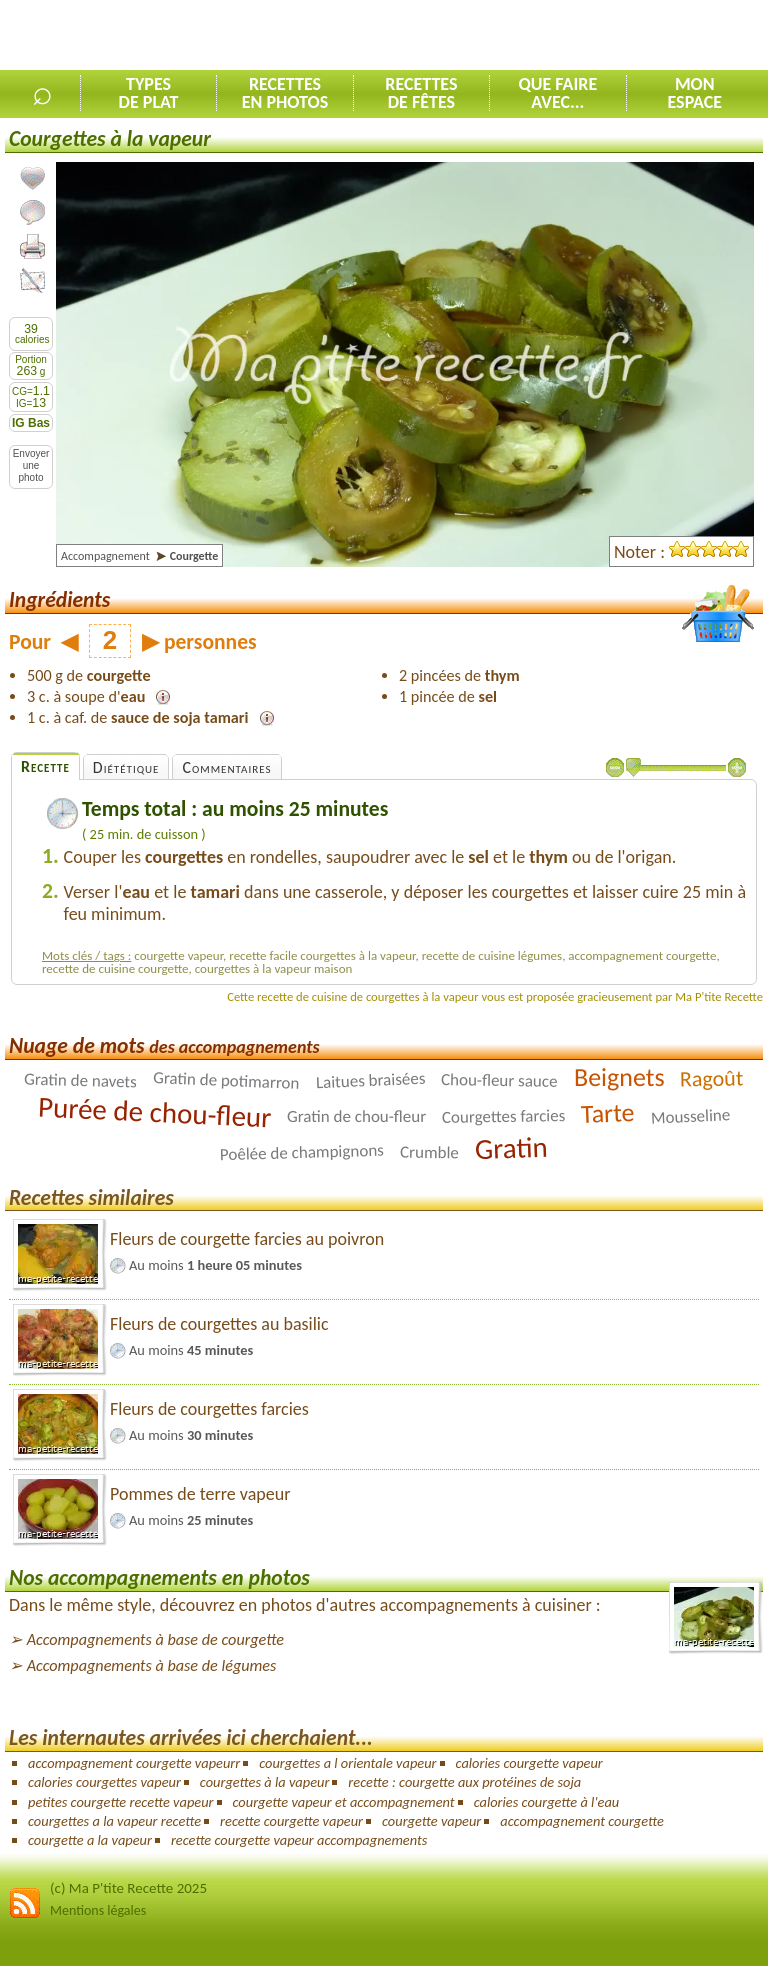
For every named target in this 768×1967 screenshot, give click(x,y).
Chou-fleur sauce (499, 1080)
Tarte (608, 1113)
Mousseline (690, 1116)
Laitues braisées (370, 1080)
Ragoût (712, 1078)
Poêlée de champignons (302, 1152)
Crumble (429, 1152)
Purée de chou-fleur (154, 1111)
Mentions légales (98, 1910)
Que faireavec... (557, 93)
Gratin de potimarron (226, 1080)
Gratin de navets (80, 1080)
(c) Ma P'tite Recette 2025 (128, 1888)
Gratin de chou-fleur (356, 1116)
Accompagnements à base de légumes (152, 1665)
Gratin (511, 1147)
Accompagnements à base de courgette (155, 1639)
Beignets (619, 1077)
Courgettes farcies (504, 1116)
